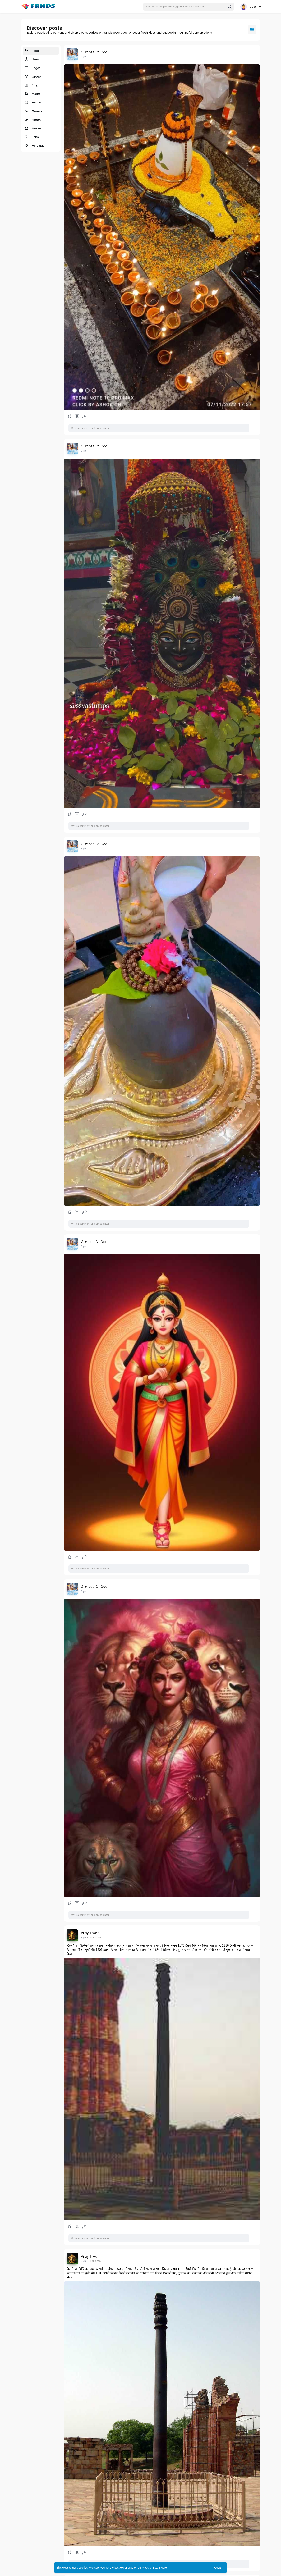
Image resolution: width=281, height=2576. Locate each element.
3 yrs (84, 56)
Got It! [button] (218, 2567)
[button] (188, 7)
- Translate (94, 1937)
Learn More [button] (160, 2567)
